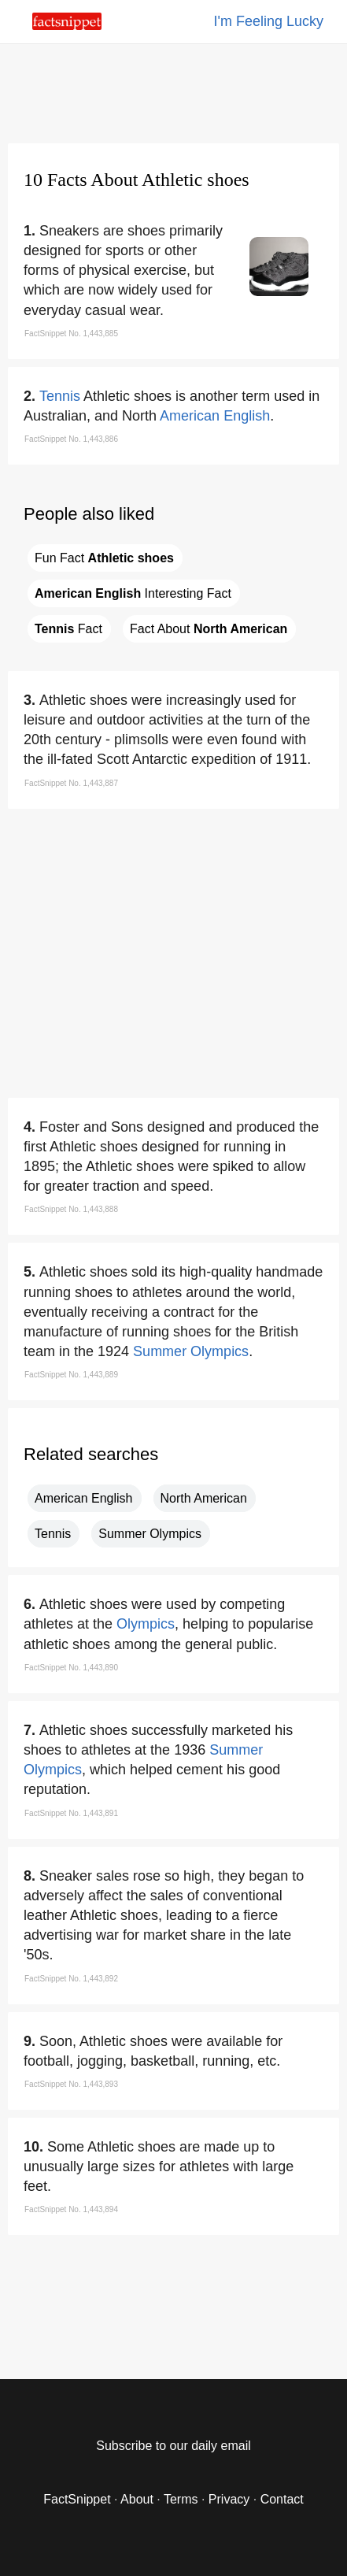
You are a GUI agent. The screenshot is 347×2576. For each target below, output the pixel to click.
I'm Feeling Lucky (269, 21)
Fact (68, 629)
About (136, 2499)
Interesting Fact (133, 593)
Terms (181, 2499)
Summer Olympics (191, 1351)
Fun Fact (104, 558)
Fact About (208, 629)
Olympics (145, 1624)
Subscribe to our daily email (173, 2445)
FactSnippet (76, 2499)
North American (204, 1498)
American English (215, 416)
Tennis (59, 396)
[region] (174, 90)
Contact (282, 2499)
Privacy (229, 2499)
